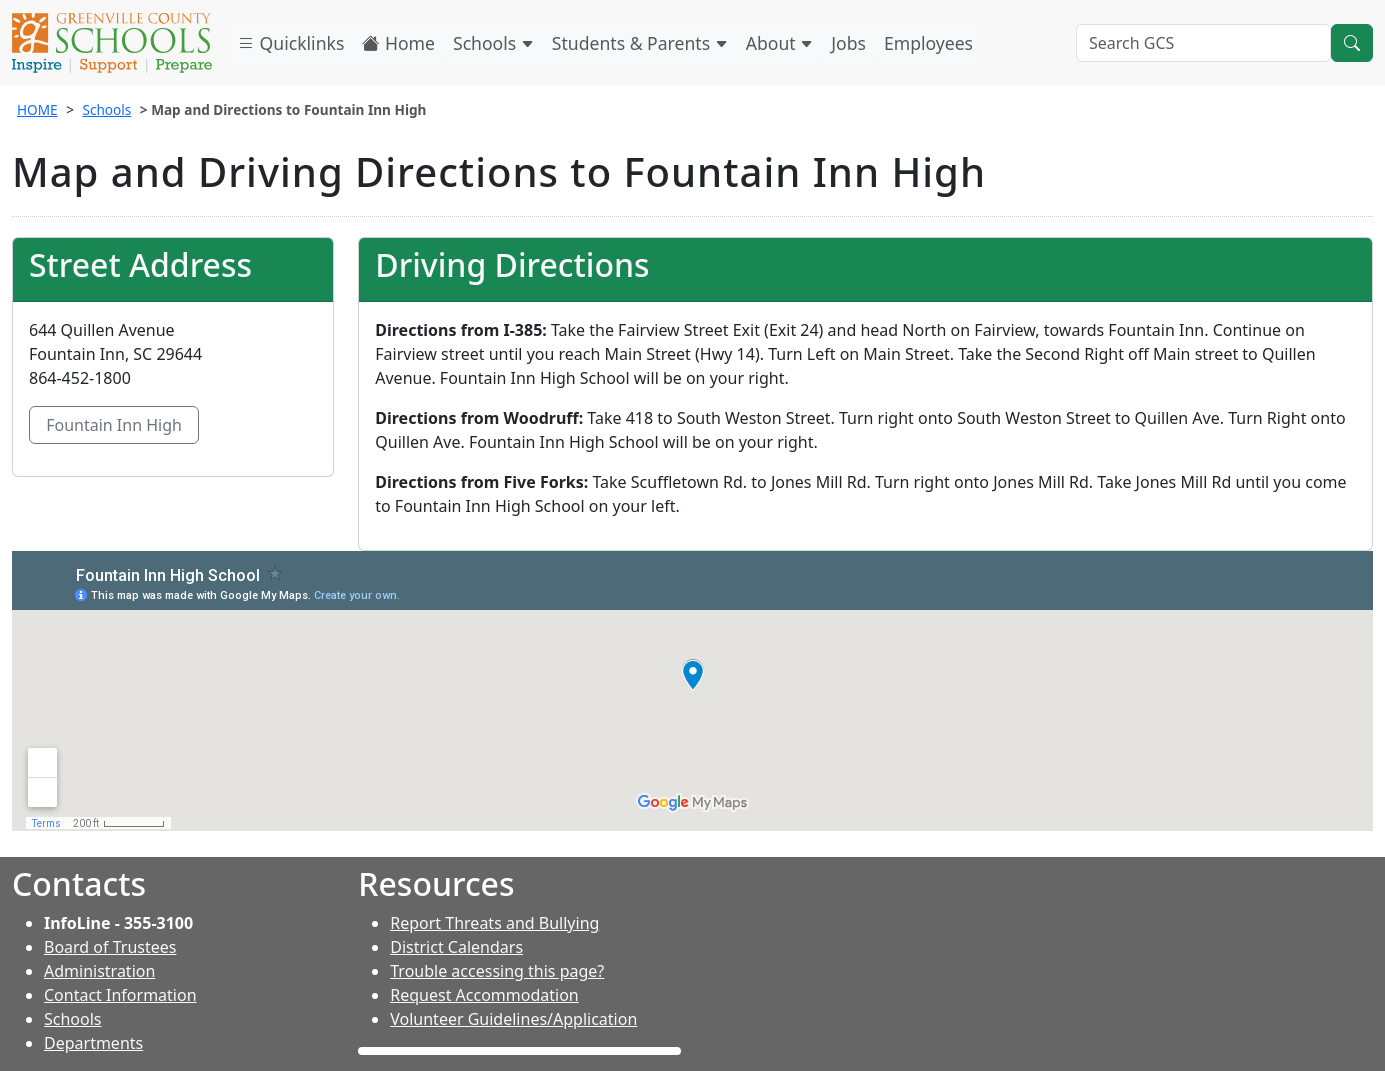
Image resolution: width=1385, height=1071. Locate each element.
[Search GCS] (1203, 43)
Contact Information (120, 995)
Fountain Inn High (114, 425)
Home (398, 43)
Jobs (848, 43)
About (780, 43)
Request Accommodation (484, 995)
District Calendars (456, 947)
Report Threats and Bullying (494, 923)
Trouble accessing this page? (497, 971)
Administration (99, 971)
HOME (37, 109)
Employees (928, 43)
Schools (493, 43)
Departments (93, 1043)
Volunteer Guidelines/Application (513, 1019)
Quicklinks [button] (290, 43)
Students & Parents (640, 43)
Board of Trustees (110, 947)
